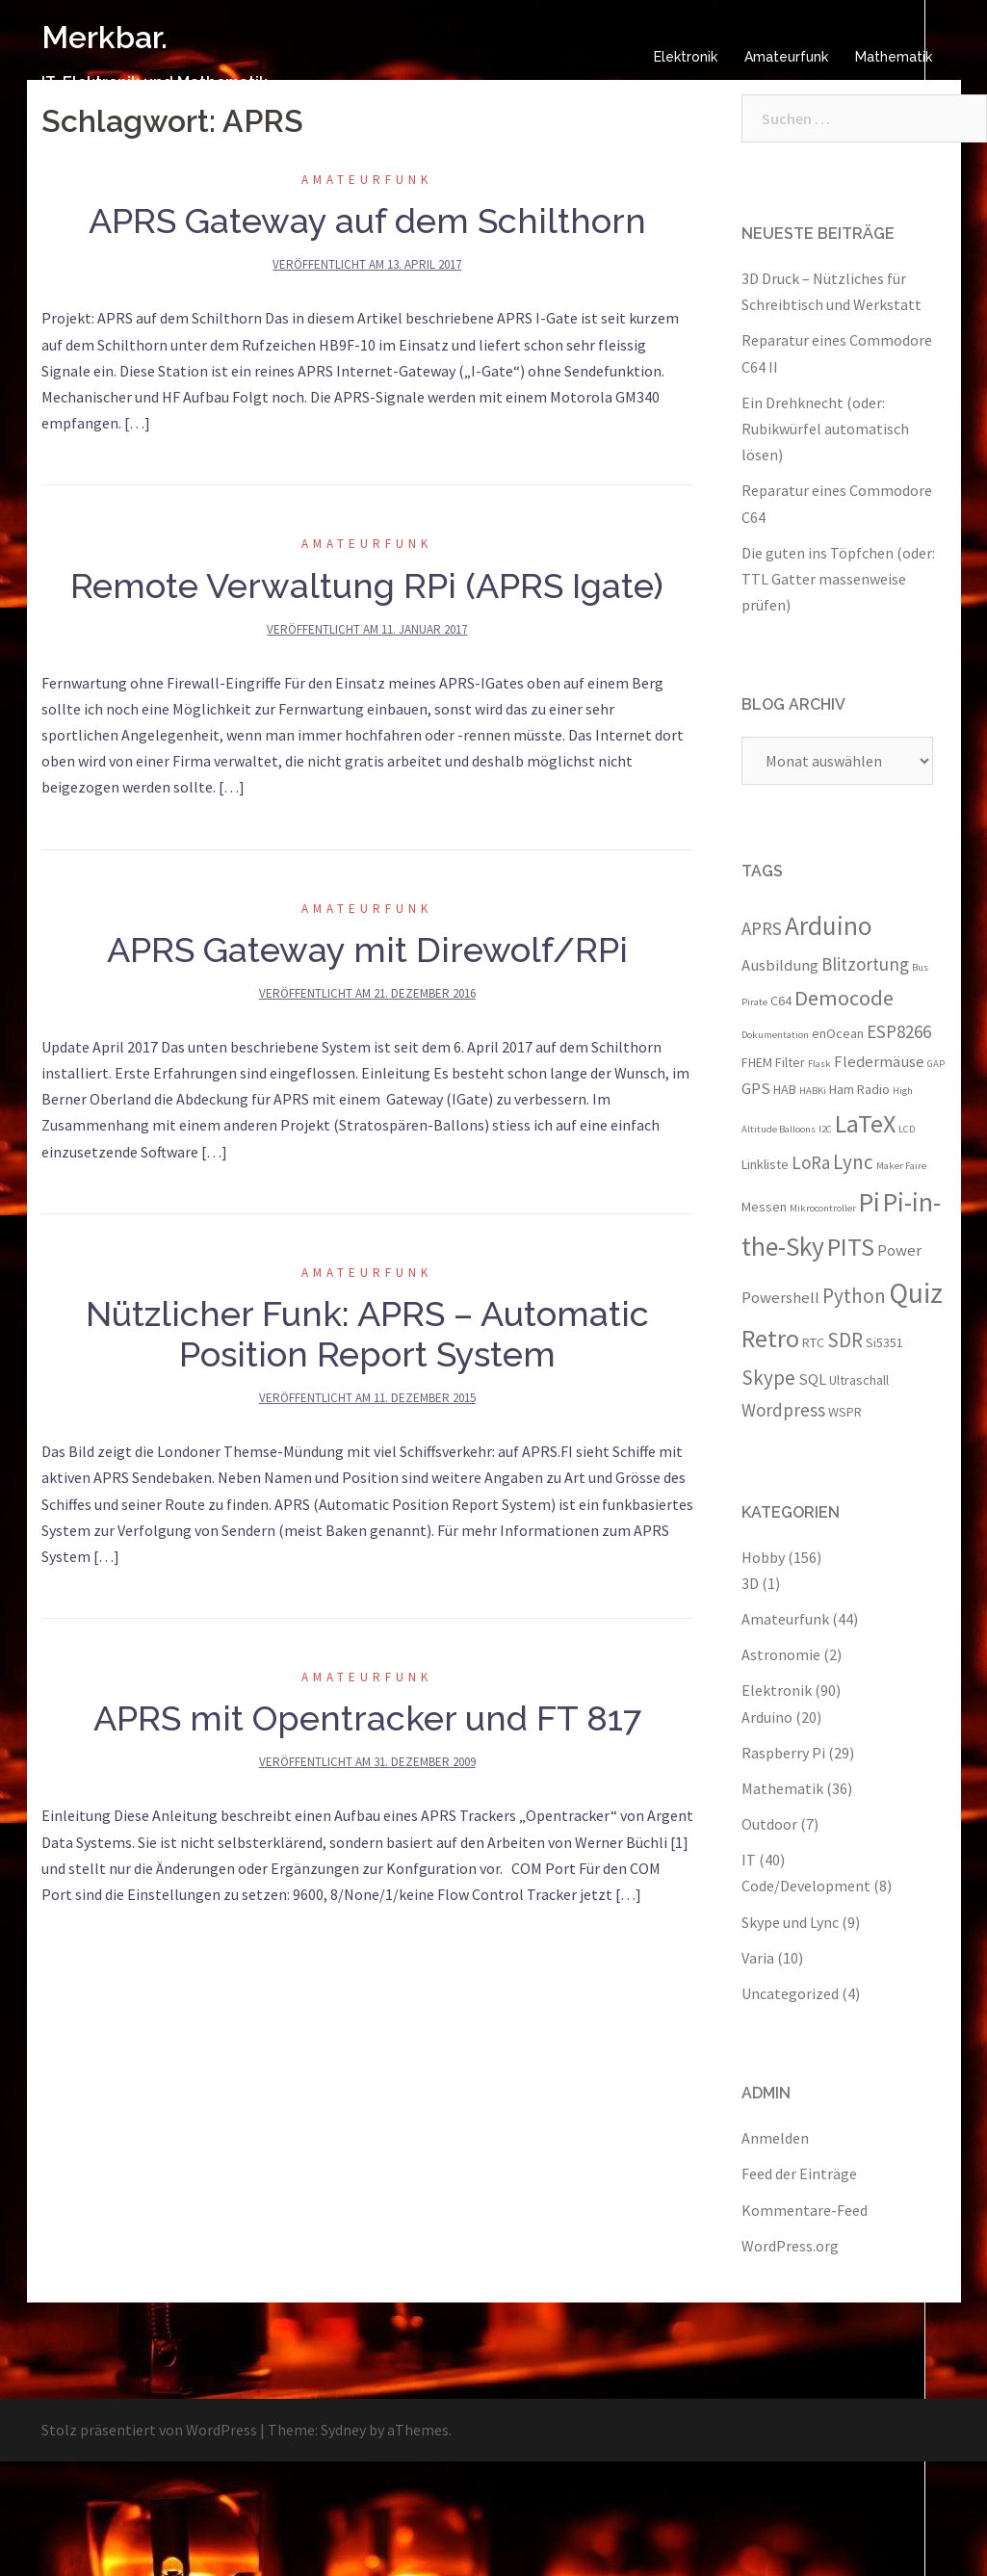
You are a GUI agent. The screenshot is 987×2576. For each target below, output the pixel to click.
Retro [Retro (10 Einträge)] (770, 1338)
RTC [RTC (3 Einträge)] (813, 1342)
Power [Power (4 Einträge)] (899, 1250)
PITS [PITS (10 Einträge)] (850, 1246)
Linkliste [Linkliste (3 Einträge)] (765, 1164)
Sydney (343, 2429)
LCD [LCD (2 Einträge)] (906, 1129)
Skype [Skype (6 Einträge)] (768, 1378)
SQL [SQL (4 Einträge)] (812, 1379)
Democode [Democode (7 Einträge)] (844, 997)
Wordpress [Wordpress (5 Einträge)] (783, 1409)
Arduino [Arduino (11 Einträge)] (828, 925)
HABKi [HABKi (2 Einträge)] (812, 1090)
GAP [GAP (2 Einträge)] (936, 1063)
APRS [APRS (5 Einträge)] (761, 928)
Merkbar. (104, 37)
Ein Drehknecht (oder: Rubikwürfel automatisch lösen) (825, 428)
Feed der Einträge (799, 2173)
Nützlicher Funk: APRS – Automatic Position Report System (367, 1333)
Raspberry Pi (783, 1752)
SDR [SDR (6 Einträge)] (845, 1340)
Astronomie (780, 1654)
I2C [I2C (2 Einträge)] (825, 1129)
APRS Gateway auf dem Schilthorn (367, 220)
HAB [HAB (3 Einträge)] (784, 1089)
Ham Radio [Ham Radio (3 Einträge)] (859, 1089)
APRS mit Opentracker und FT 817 (367, 1718)
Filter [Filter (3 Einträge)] (790, 1062)
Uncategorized (790, 1993)
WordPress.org (790, 2245)
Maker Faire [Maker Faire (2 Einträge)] (901, 1165)
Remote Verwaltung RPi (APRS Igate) (366, 585)
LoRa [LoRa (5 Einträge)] (811, 1162)
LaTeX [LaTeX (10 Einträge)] (865, 1123)
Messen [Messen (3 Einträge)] (764, 1206)
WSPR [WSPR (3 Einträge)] (845, 1411)
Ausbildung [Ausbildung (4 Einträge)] (779, 965)
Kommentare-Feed (804, 2210)
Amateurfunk (786, 57)
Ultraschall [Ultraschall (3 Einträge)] (859, 1380)
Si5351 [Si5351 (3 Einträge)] (884, 1342)
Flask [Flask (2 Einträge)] (819, 1063)
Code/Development (805, 1885)
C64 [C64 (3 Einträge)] (781, 1000)
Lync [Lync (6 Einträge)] (853, 1162)
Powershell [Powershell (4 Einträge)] (780, 1297)
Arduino (766, 1717)
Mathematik (893, 57)
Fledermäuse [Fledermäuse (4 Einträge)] (879, 1061)
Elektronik (685, 57)
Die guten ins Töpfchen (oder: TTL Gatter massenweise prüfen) (838, 578)
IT (748, 1859)
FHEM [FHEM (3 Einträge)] (756, 1062)
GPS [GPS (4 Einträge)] (755, 1088)
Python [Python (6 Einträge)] (854, 1296)
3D (750, 1583)
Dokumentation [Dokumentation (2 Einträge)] (775, 1034)
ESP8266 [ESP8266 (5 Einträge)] (899, 1031)
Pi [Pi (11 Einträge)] (869, 1201)
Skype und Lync (790, 1922)
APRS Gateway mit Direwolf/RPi (367, 949)
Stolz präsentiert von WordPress (149, 2429)
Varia (757, 1957)
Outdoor (769, 1824)
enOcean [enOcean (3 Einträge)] (838, 1033)
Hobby (763, 1557)
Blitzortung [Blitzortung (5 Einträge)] (865, 964)
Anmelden (775, 2137)
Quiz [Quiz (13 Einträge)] (916, 1293)
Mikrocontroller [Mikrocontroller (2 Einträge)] (823, 1208)
